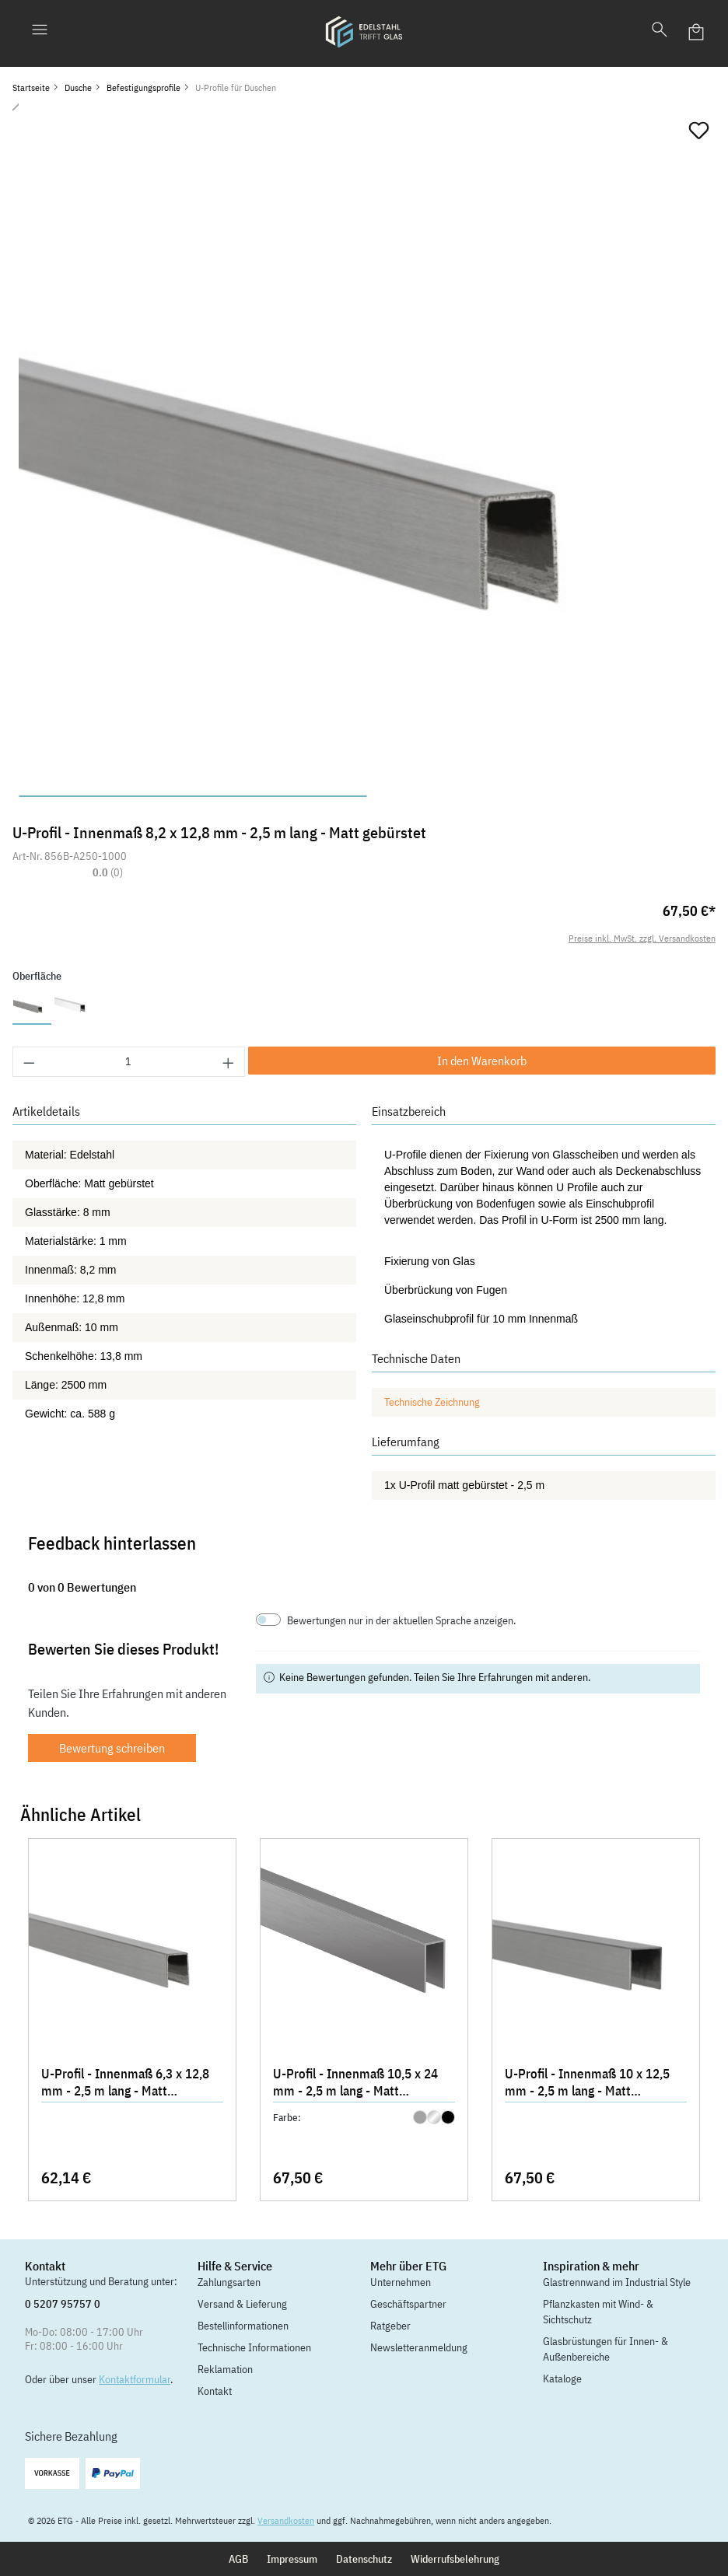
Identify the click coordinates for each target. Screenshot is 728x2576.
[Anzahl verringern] (28, 1062)
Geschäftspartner (408, 2304)
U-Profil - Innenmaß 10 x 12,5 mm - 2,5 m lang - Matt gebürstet (587, 2083)
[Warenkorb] (696, 32)
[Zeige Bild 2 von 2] (541, 796)
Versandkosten (285, 2520)
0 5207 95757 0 (62, 2304)
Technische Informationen (254, 2347)
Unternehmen (400, 2282)
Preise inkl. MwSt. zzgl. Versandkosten (642, 938)
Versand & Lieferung (242, 2304)
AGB (238, 2559)
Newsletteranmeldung (418, 2347)
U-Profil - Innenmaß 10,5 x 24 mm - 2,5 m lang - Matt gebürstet (355, 2083)
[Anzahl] (129, 1062)
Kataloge (562, 2379)
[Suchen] (659, 32)
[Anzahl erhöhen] (228, 1062)
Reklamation (225, 2369)
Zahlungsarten (229, 2282)
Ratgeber (390, 2326)
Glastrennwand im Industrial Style (617, 2282)
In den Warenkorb (482, 1060)
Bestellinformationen (243, 2326)
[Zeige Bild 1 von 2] (193, 796)
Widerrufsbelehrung (455, 2559)
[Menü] (40, 31)
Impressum (292, 2559)
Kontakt (215, 2391)
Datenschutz (364, 2559)
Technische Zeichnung (432, 1402)
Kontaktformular (134, 2379)
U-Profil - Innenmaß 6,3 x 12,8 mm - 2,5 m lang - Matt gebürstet (125, 2083)
